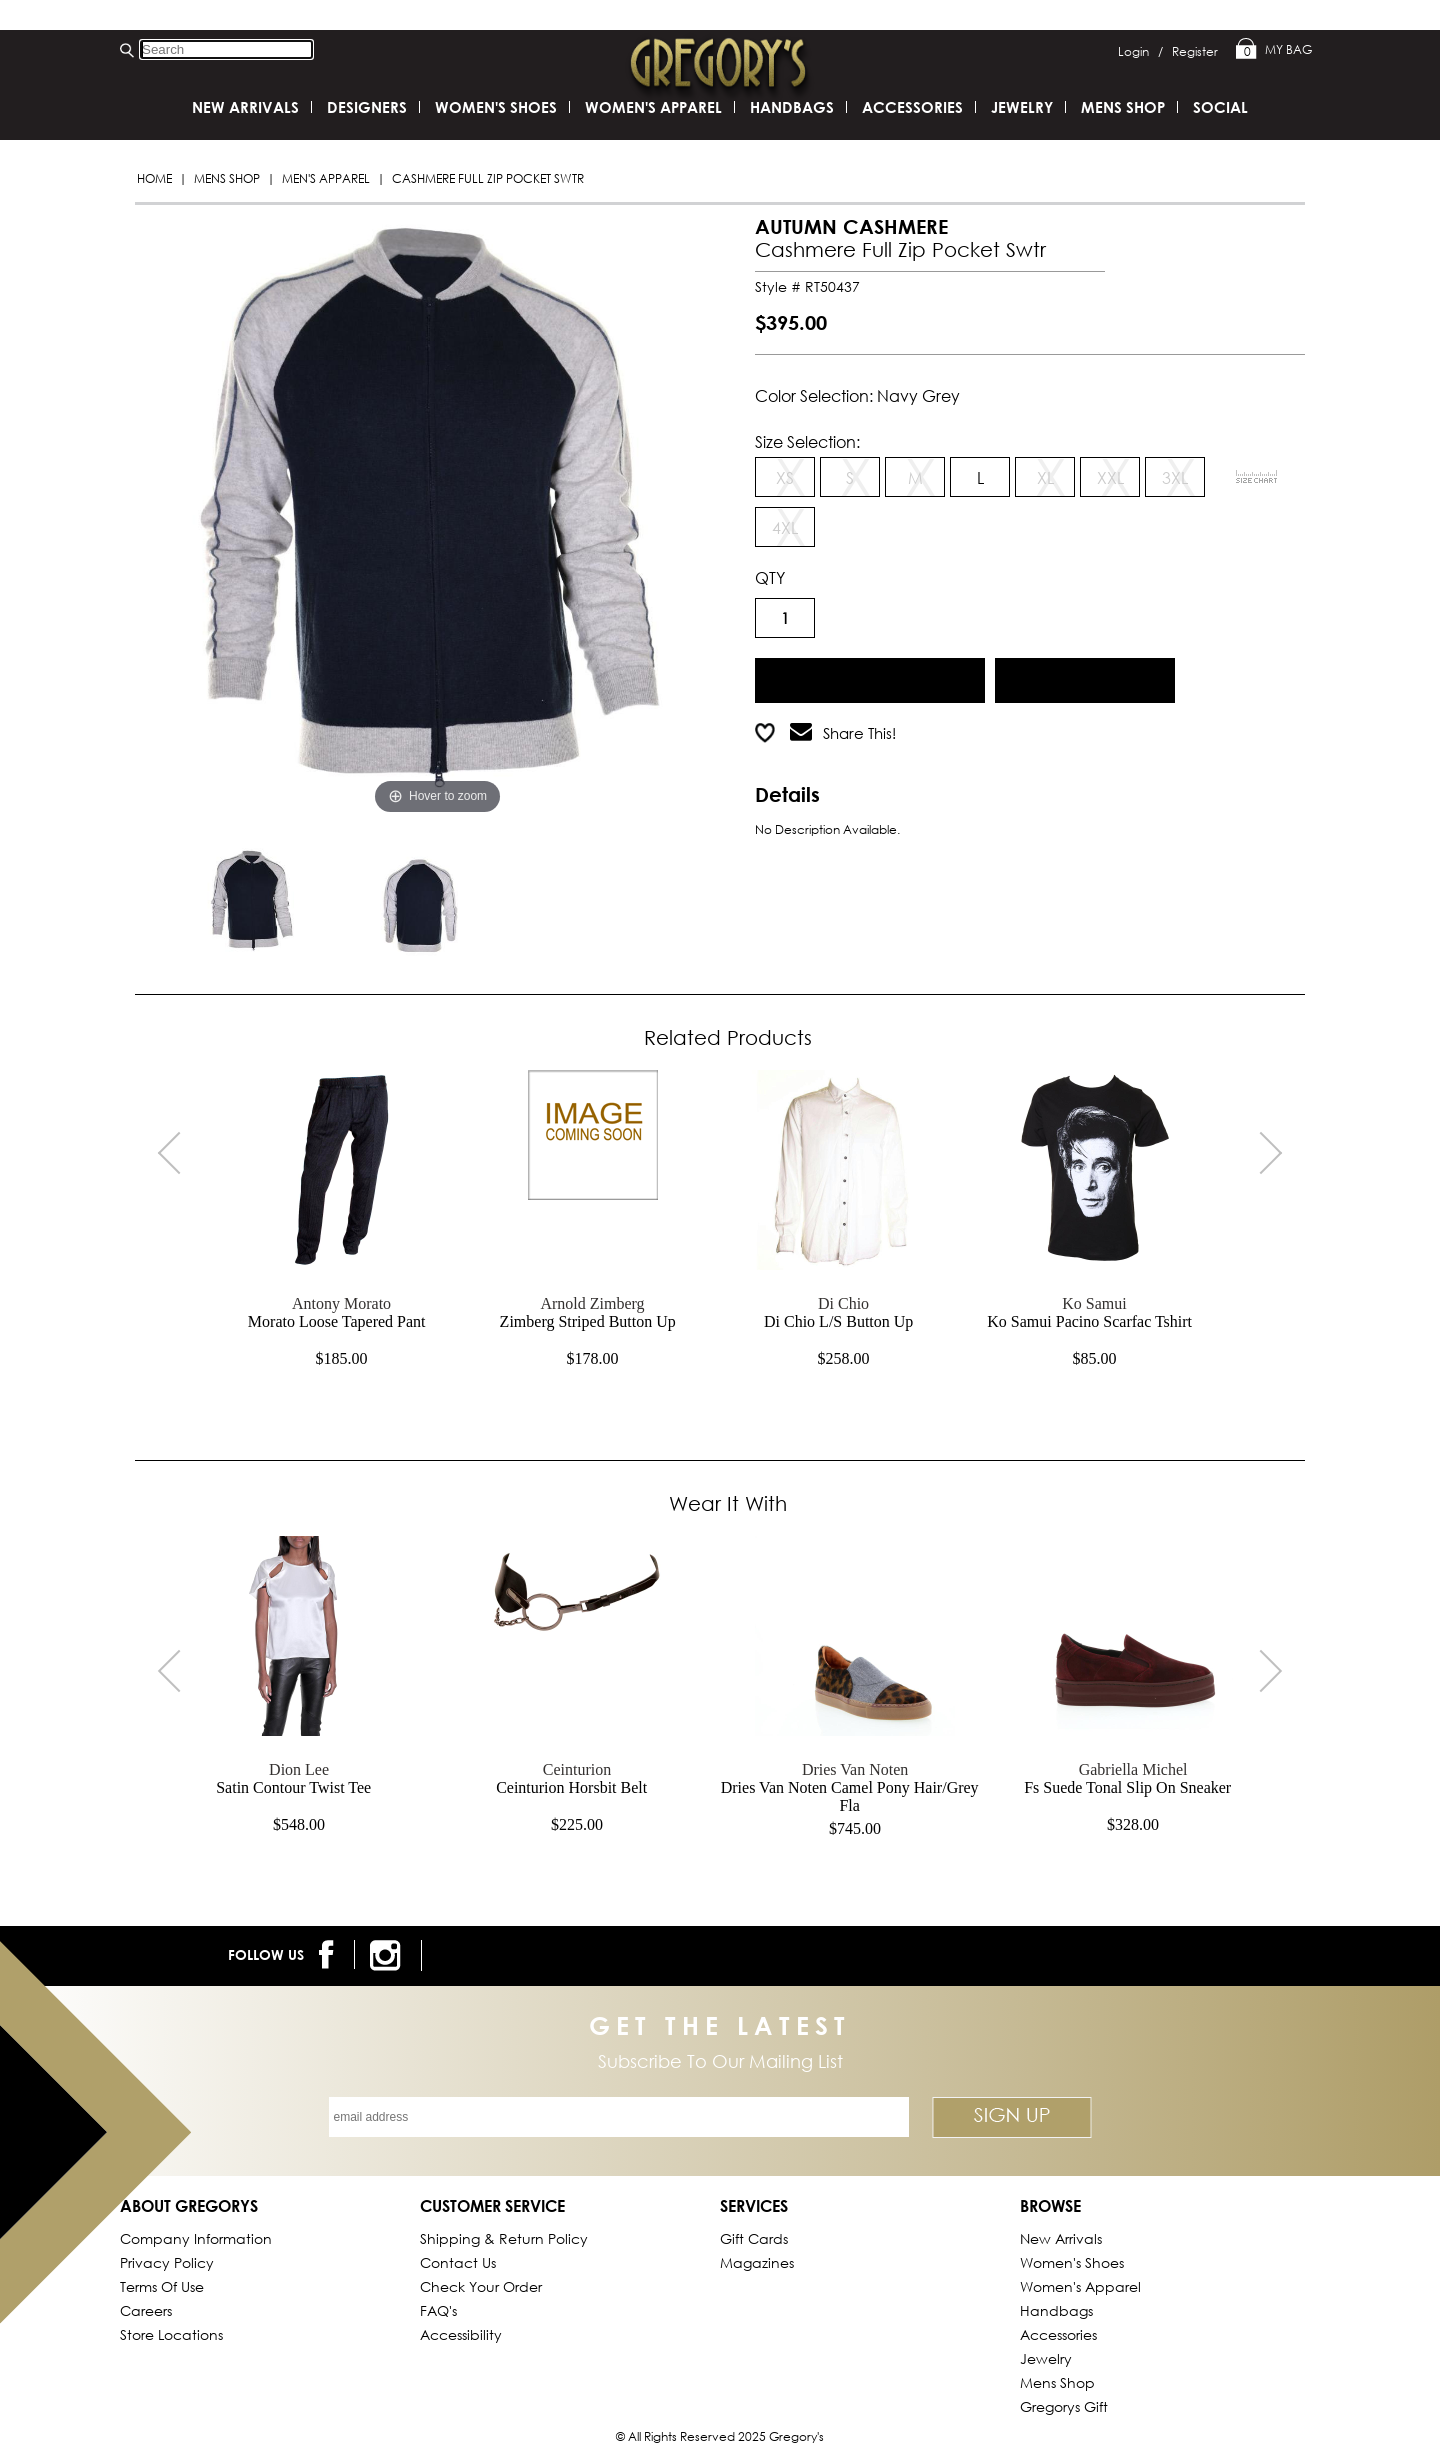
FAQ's (438, 2310)
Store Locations (171, 2334)
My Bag (1274, 50)
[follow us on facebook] (329, 1954)
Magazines (757, 2262)
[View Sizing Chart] (1257, 477)
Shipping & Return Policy (504, 2238)
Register (1195, 51)
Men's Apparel (326, 178)
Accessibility (461, 2334)
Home (154, 178)
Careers (146, 2310)
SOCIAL (1220, 107)
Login (1140, 51)
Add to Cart (870, 677)
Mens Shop (227, 178)
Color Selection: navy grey (857, 395)
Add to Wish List (1085, 677)
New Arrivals (245, 107)
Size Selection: (807, 441)
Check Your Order (481, 2286)
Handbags (792, 107)
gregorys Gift (1064, 2406)
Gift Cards (754, 2238)
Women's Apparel (653, 107)
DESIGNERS (367, 107)
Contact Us (458, 2262)
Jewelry (1022, 107)
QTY (770, 577)
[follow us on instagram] (388, 1955)
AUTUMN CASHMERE (851, 226)
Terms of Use (162, 2286)
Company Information (196, 2238)
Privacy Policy (167, 2262)
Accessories (912, 107)
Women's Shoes (496, 107)
